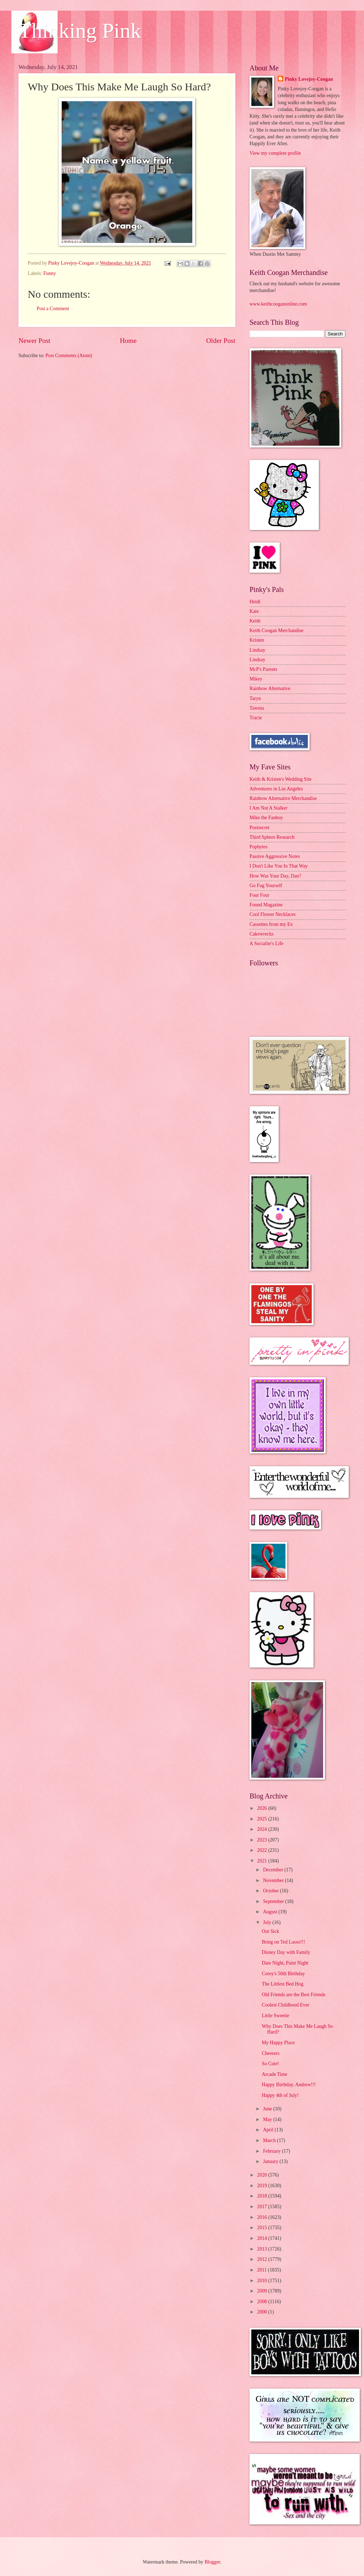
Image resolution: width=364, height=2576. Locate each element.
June (268, 2108)
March (270, 2140)
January (271, 2161)
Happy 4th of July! (280, 2095)
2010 (262, 2280)
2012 (262, 2259)
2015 (262, 2227)
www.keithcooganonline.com (278, 304)
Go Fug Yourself (266, 885)
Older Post (220, 340)
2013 (262, 2249)
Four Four (259, 895)
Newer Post (34, 340)
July (267, 1922)
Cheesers (270, 2053)
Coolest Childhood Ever (285, 2005)
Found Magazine (266, 904)
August (270, 1911)
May (268, 2119)
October (271, 1890)
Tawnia (257, 708)
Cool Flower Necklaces (273, 914)
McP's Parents (263, 669)
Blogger (212, 2562)
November (274, 1880)
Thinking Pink (79, 30)
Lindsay (257, 650)
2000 (262, 2312)
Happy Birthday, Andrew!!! (289, 2084)
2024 (262, 1829)
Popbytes (259, 846)
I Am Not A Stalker (269, 808)
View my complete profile (275, 153)
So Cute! (270, 2063)
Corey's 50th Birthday (283, 1973)
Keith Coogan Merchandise (277, 630)
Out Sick (270, 1931)
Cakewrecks (261, 934)
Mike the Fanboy (266, 817)
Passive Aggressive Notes (275, 856)
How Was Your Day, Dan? (275, 876)
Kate (254, 611)
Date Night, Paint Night (285, 1963)
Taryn (255, 698)
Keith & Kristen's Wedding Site (280, 779)
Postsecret (259, 827)
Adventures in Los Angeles (276, 788)
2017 (262, 2206)
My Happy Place (278, 2042)
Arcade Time (274, 2074)
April (269, 2129)
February (272, 2151)
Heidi (255, 601)
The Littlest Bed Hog (282, 1984)
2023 (262, 1840)
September (274, 1901)
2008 (262, 2301)
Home (128, 340)
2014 (262, 2238)
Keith (255, 621)
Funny (49, 273)
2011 (262, 2270)
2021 (262, 1861)
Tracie (256, 717)
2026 (262, 1808)
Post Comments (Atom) (69, 355)
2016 (262, 2217)
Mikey (256, 679)
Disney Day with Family (286, 1952)
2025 (262, 1819)
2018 (262, 2196)
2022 (262, 1850)
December (273, 1869)
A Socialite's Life (266, 943)
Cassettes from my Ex (271, 924)
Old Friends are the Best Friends (293, 1994)
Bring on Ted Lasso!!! (283, 1942)
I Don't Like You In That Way (279, 866)
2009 (262, 2291)
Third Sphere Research (272, 837)
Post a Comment (53, 308)
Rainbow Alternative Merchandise (283, 798)
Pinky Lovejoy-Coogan (309, 79)
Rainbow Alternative (270, 688)
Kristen (257, 640)
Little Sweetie (275, 2015)
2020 (262, 2175)
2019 (262, 2185)
